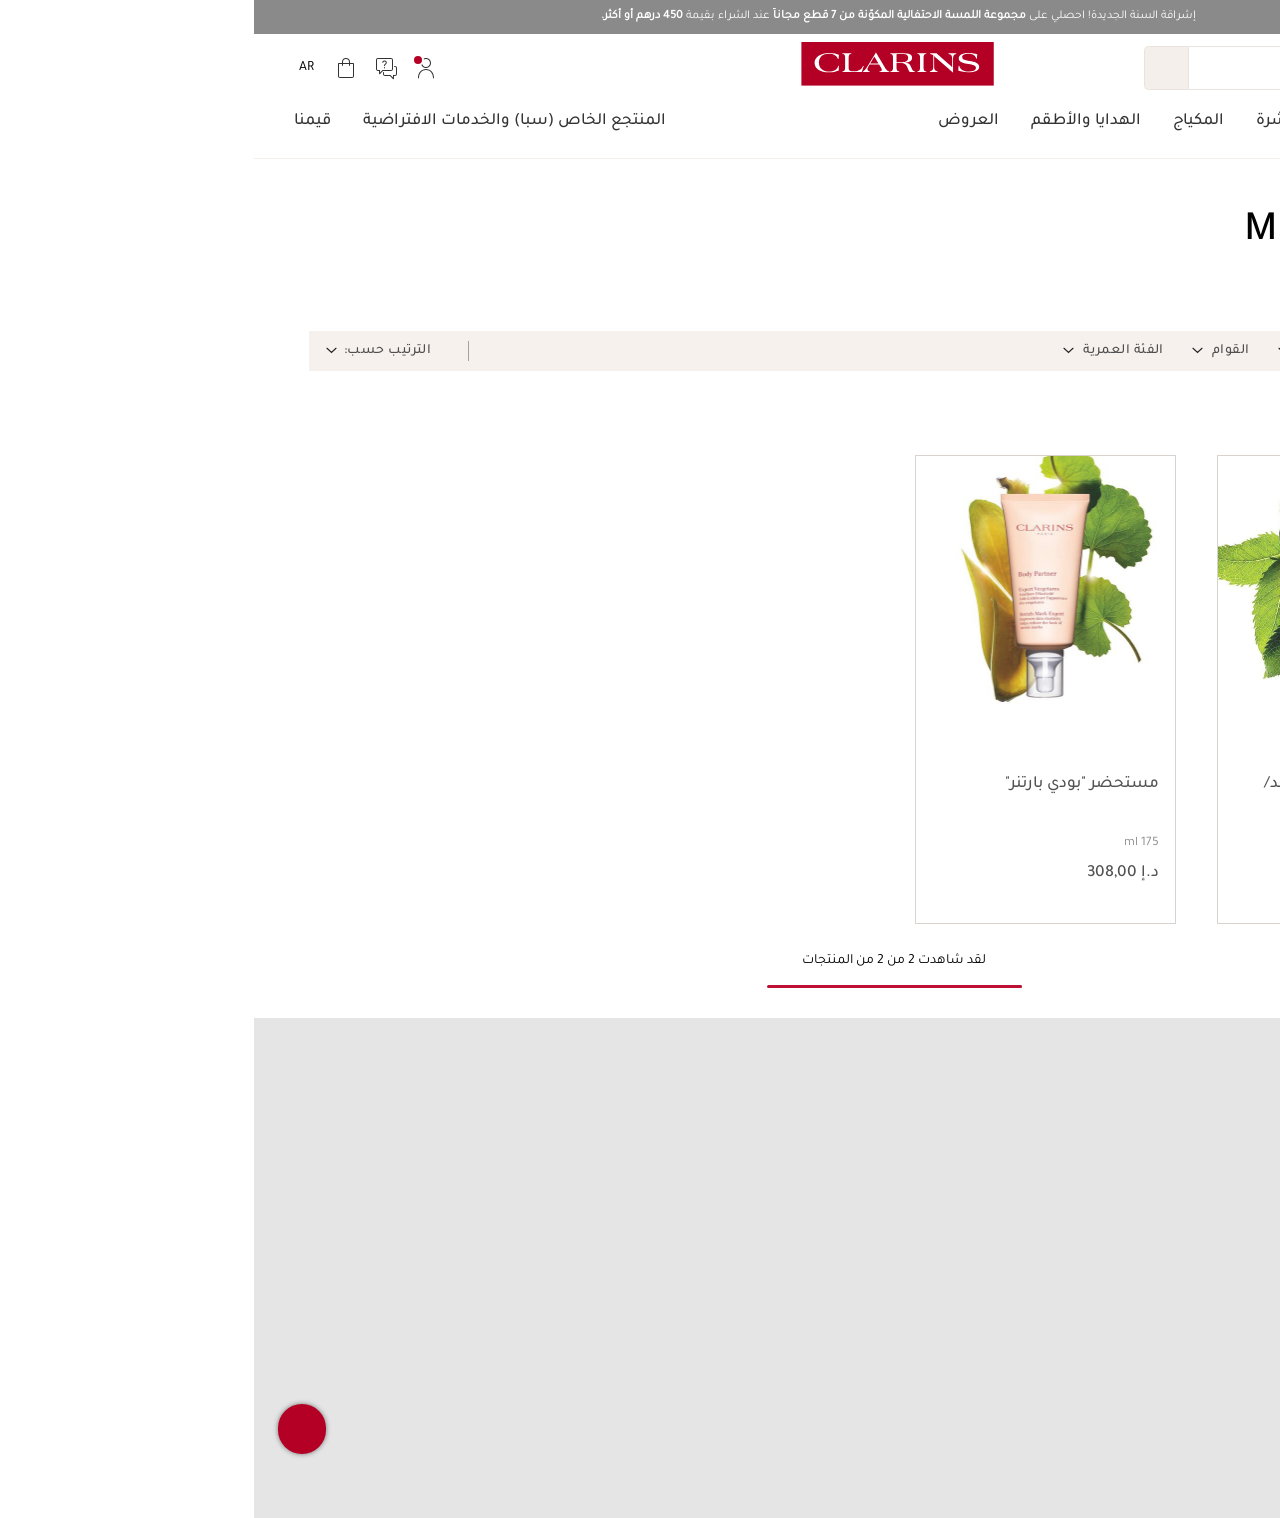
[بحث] (1087, 68)
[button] (1168, 351)
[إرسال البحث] (912, 68)
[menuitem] (172, 68)
